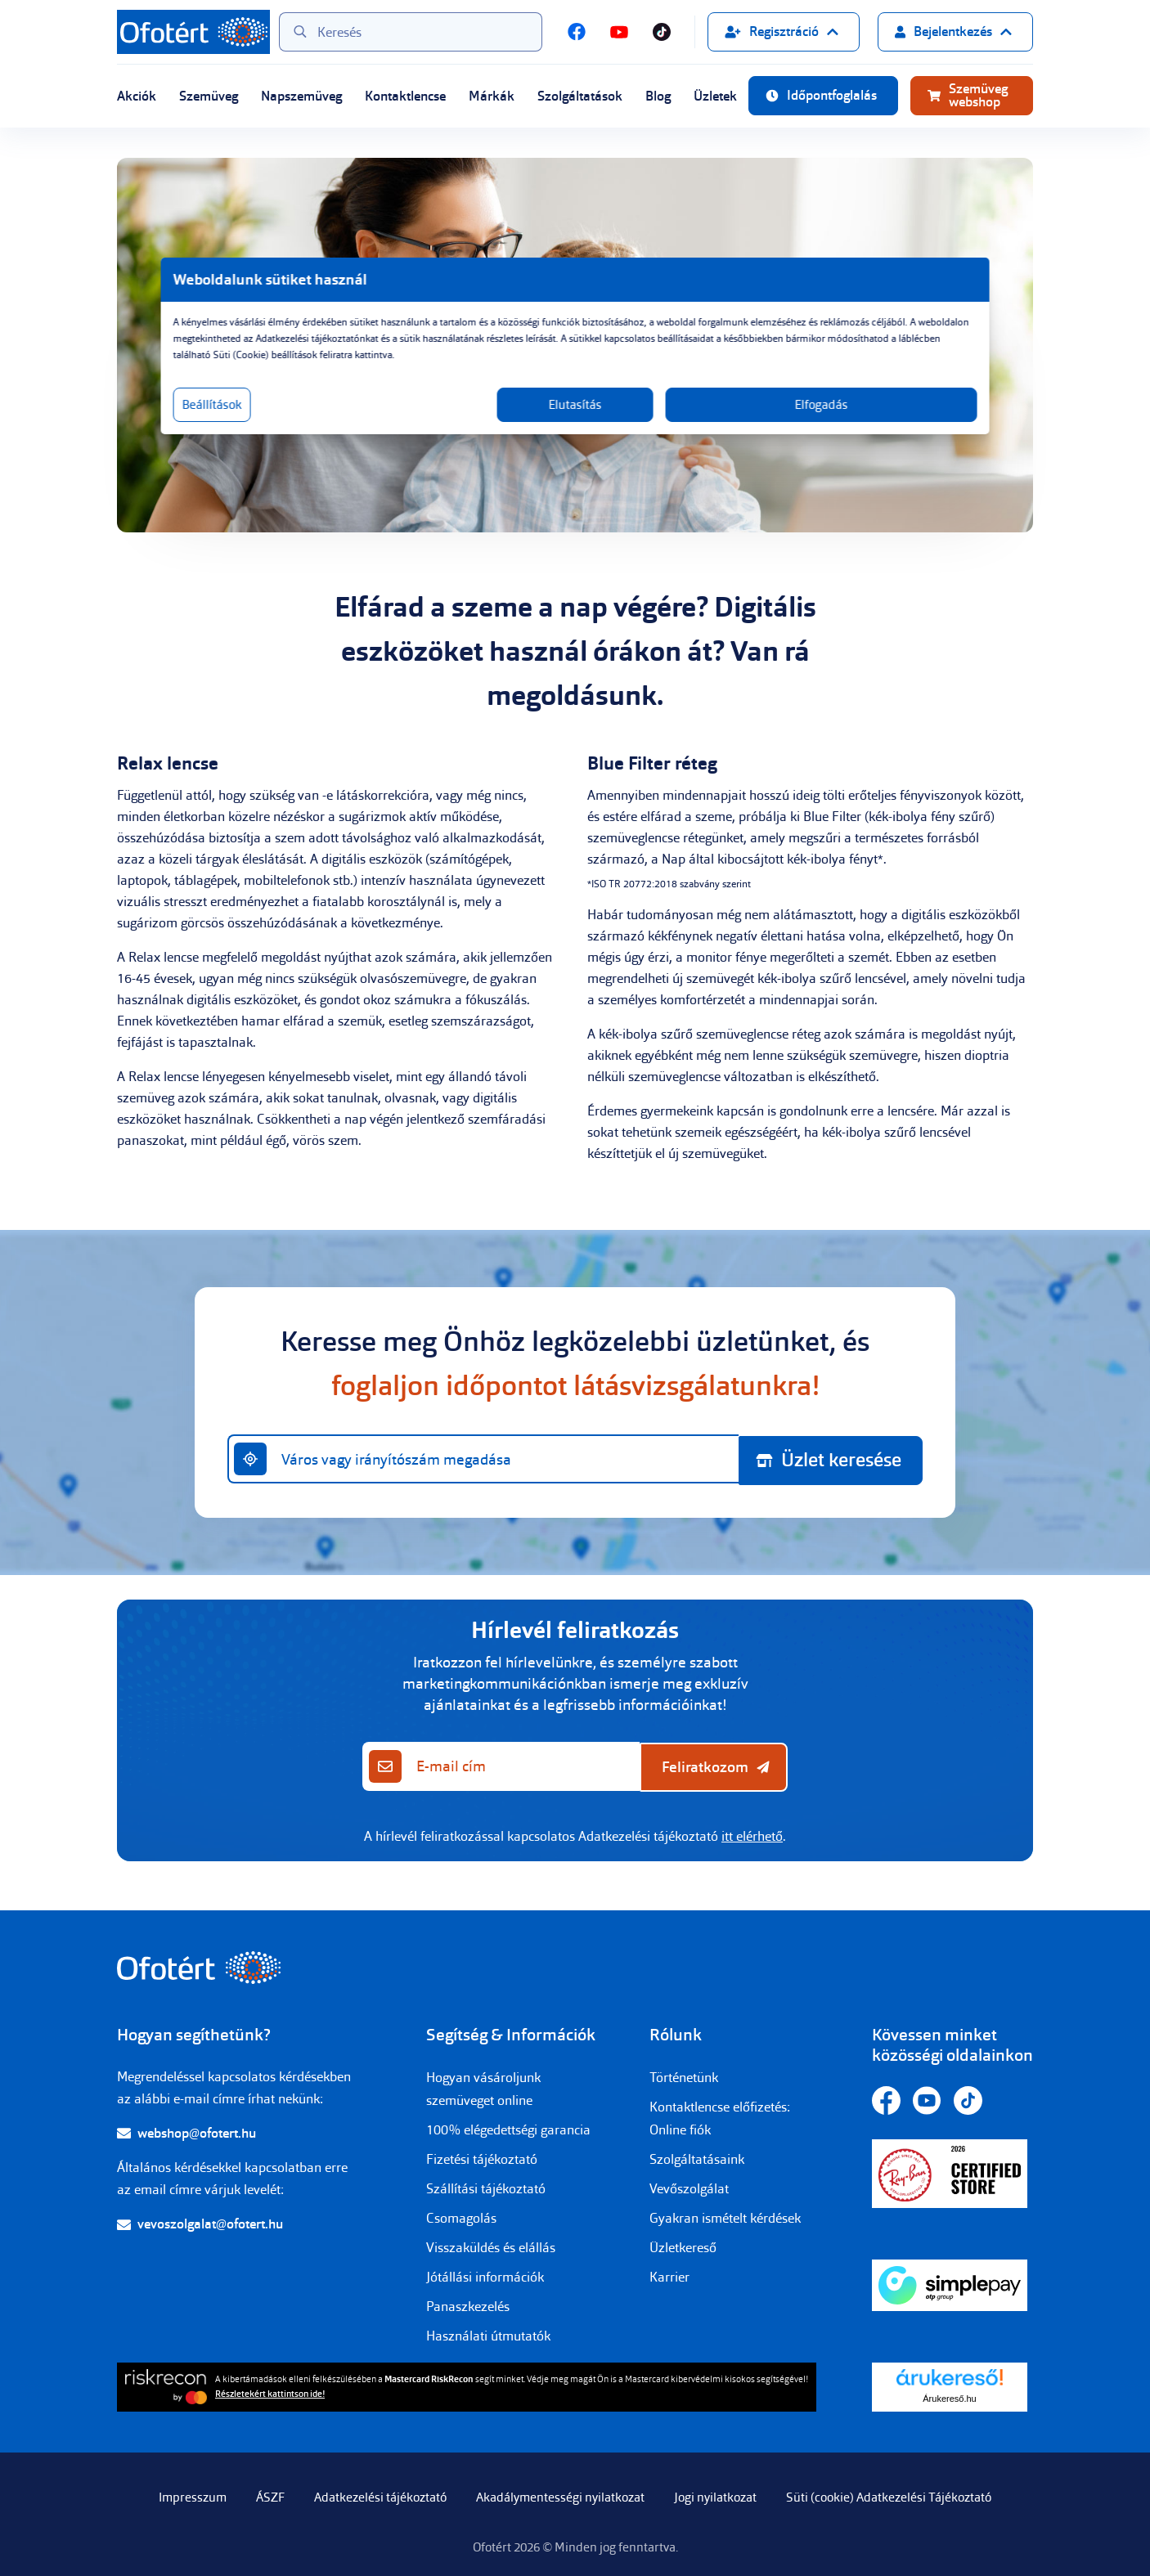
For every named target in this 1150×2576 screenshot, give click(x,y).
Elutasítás (575, 421)
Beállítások (360, 421)
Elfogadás (732, 421)
